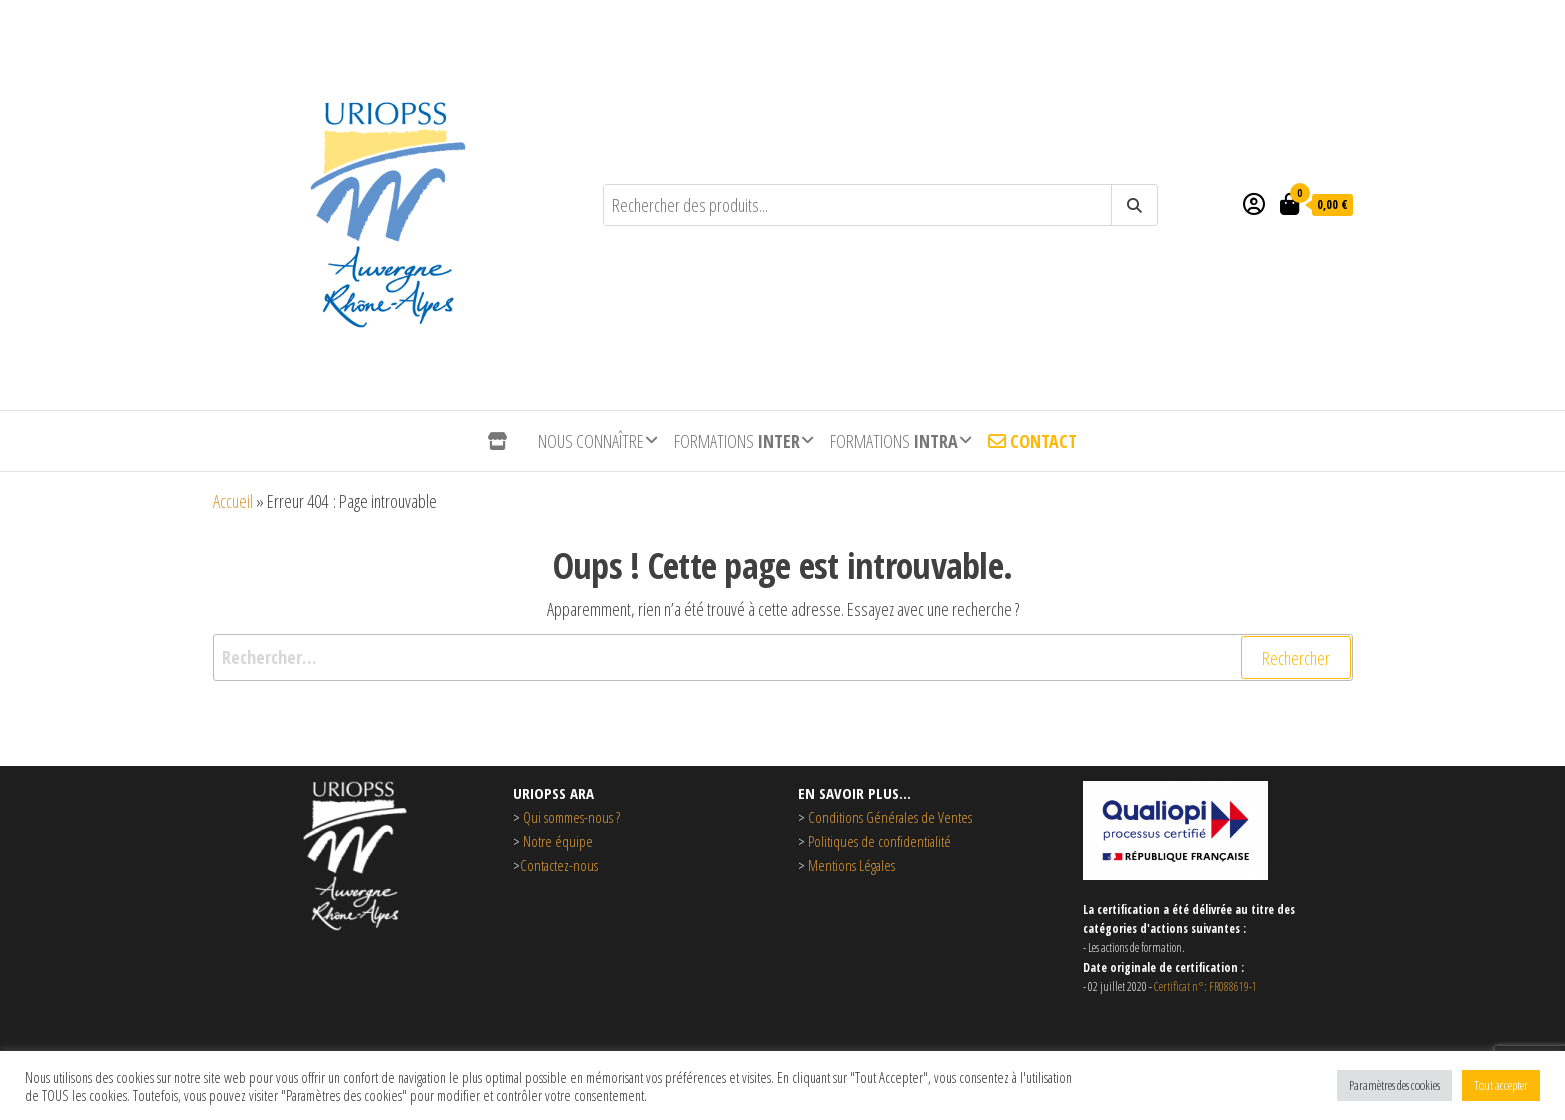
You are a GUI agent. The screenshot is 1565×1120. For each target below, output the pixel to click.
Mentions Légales (850, 865)
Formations (737, 441)
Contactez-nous (559, 865)
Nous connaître (591, 441)
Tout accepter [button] (1501, 1085)
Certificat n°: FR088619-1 (1205, 986)
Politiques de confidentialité (879, 841)
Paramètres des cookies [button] (1394, 1085)
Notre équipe (558, 841)
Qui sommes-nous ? (571, 817)
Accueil (233, 501)
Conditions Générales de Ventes (890, 817)
